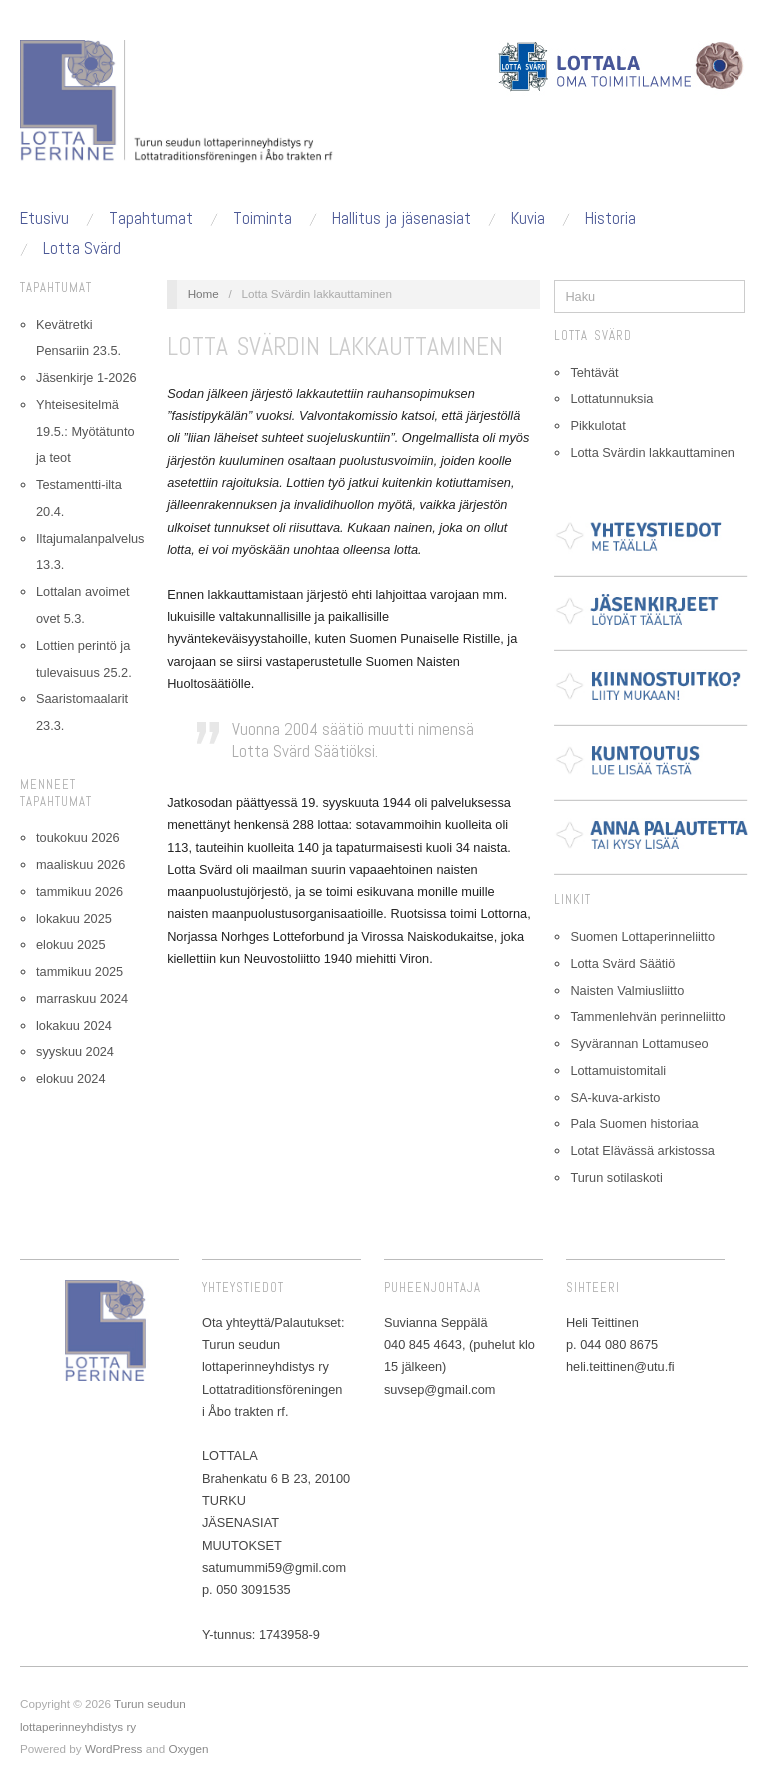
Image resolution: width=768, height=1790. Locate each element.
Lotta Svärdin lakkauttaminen (652, 452)
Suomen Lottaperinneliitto (642, 936)
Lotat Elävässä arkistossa (642, 1150)
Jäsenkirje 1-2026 (86, 377)
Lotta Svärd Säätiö (622, 963)
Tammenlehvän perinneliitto (647, 1016)
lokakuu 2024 (74, 1025)
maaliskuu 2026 (80, 864)
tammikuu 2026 (79, 891)
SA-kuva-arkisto (615, 1097)
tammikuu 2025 (79, 971)
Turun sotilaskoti (616, 1177)
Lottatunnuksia (611, 398)
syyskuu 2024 (75, 1051)
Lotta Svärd (82, 248)
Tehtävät (594, 372)
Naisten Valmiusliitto (627, 990)
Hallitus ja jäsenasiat (401, 218)
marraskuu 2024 (82, 998)
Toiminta (262, 218)
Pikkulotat (597, 425)
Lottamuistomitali (618, 1070)
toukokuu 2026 (78, 837)
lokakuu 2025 (74, 918)
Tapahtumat (151, 218)
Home (203, 293)
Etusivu (44, 218)
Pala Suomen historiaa (634, 1123)
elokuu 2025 (70, 944)
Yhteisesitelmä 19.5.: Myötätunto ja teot (85, 431)
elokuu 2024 (70, 1078)
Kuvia (528, 218)
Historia (610, 218)
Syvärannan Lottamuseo (639, 1043)
